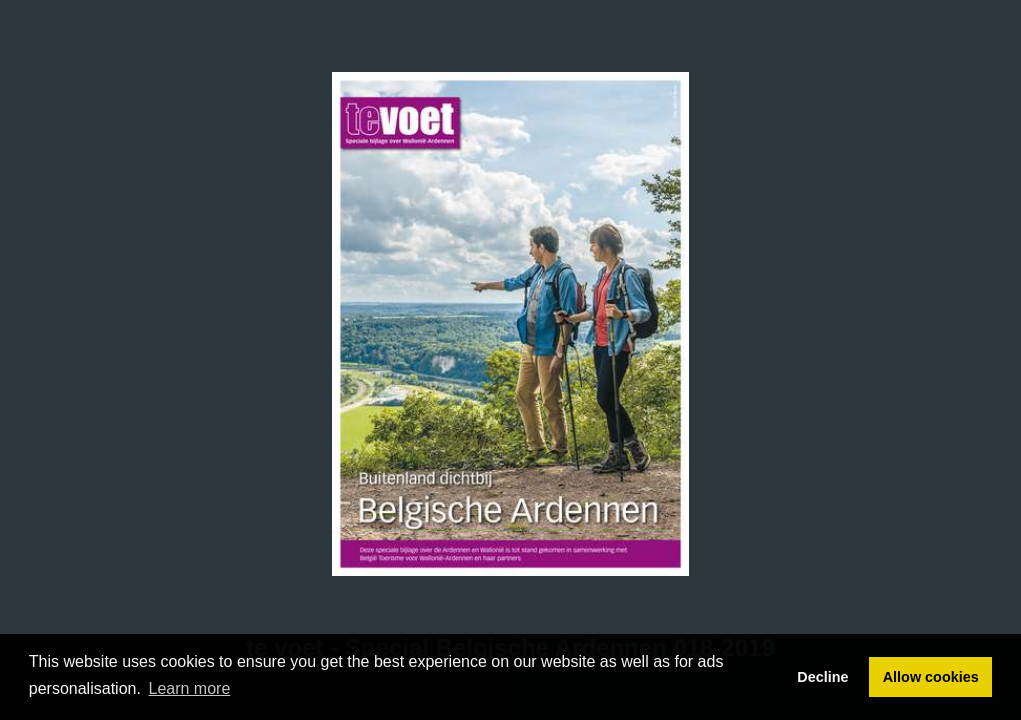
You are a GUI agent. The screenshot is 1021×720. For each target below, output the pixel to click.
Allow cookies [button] (931, 677)
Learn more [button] (190, 688)
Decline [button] (822, 677)
